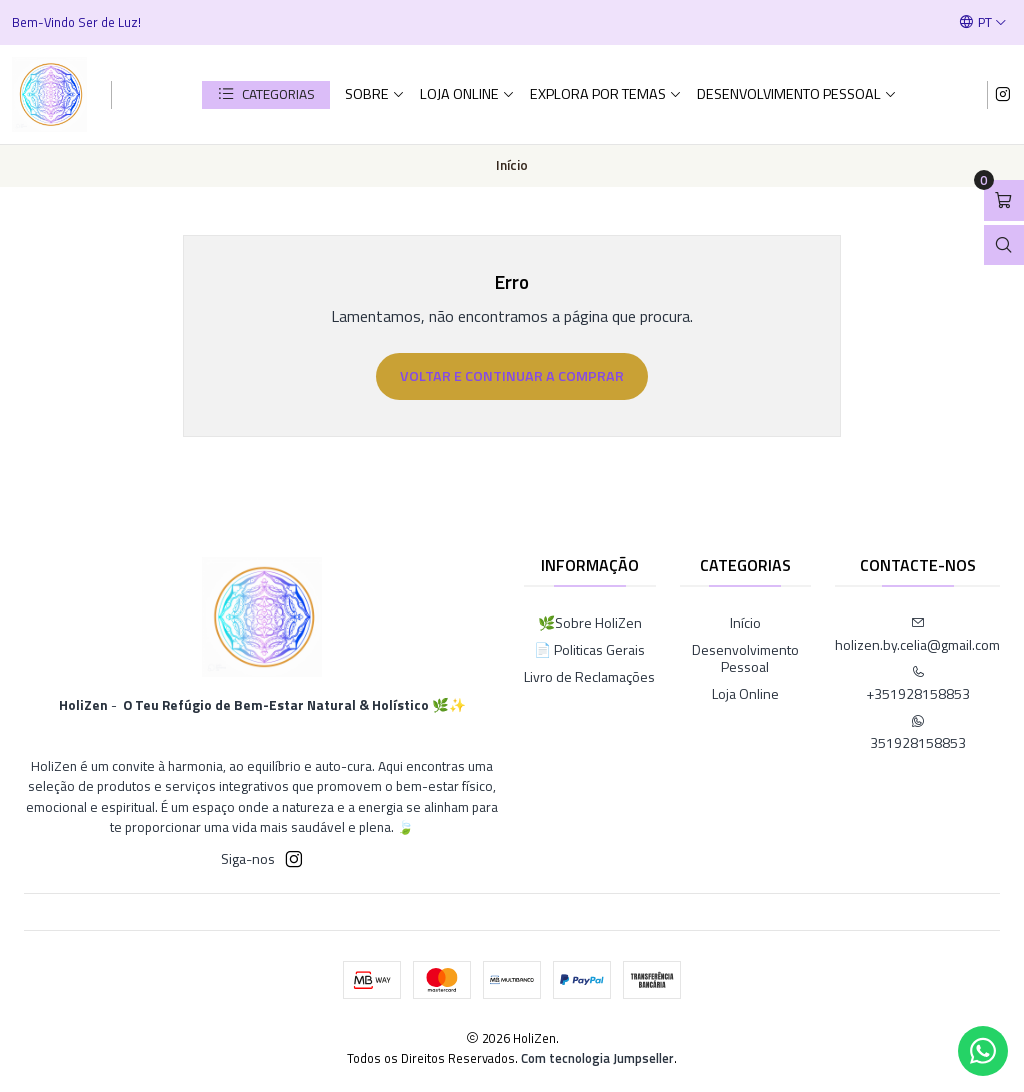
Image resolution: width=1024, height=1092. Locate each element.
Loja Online (467, 94)
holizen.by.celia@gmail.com (917, 635)
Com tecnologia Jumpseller (597, 1058)
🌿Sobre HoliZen (590, 622)
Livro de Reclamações (589, 676)
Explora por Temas (606, 94)
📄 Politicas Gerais (589, 649)
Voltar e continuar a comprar (512, 376)
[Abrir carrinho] (1004, 200)
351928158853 (918, 733)
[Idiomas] (983, 22)
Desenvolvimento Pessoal (797, 94)
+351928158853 (918, 684)
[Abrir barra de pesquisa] (1004, 245)
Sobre (375, 94)
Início (745, 622)
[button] (266, 95)
